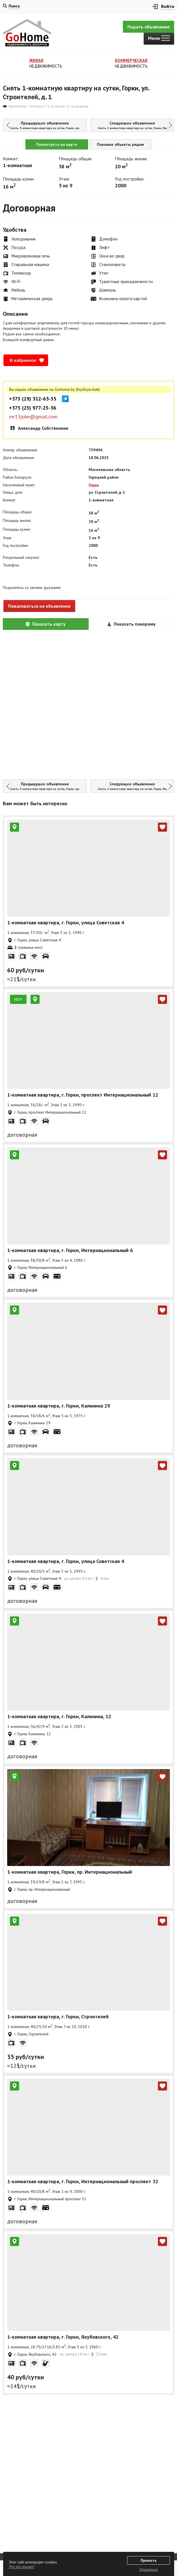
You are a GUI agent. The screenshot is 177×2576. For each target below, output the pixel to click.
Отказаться (148, 2569)
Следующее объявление (136, 125)
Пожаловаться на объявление (39, 606)
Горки (94, 484)
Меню (159, 38)
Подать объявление (148, 27)
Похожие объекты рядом (120, 144)
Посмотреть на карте (56, 144)
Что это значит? (21, 2566)
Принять (148, 2560)
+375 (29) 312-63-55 (32, 399)
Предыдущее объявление (47, 125)
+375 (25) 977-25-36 (32, 408)
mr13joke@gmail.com (33, 417)
